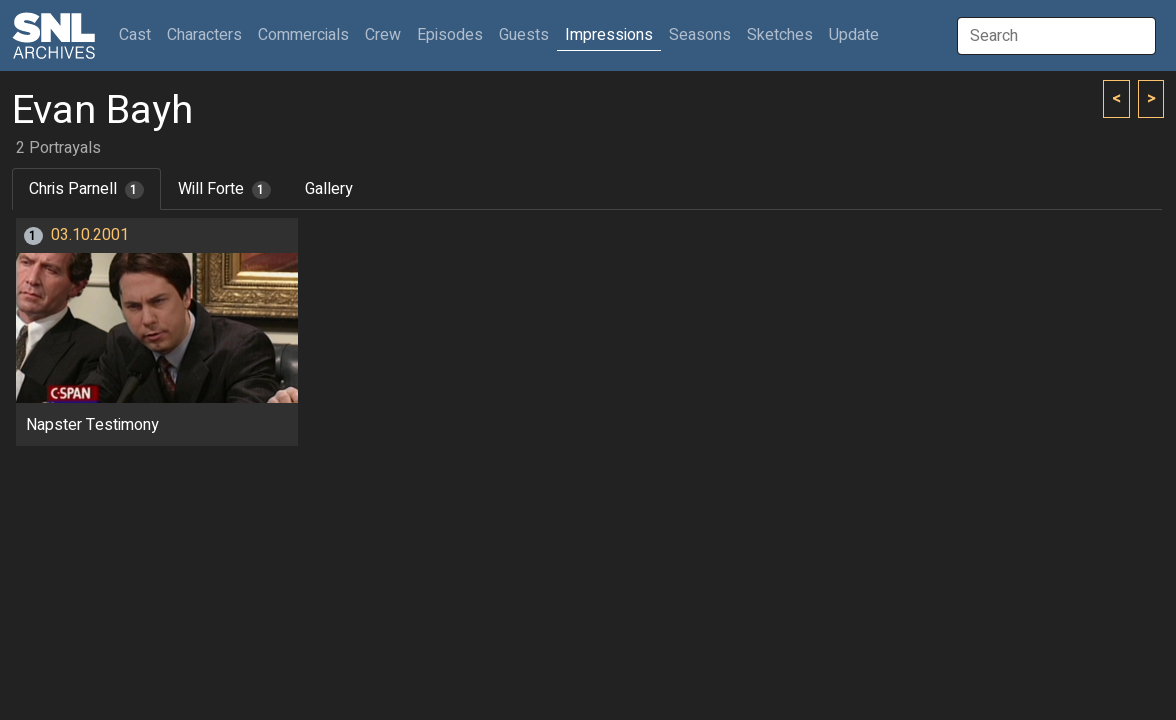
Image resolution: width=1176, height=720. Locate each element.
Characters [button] (204, 35)
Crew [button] (383, 35)
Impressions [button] (609, 35)
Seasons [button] (700, 35)
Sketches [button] (780, 35)
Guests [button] (524, 35)
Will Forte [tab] (224, 189)
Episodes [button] (450, 35)
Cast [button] (139, 34)
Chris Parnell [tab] (86, 189)
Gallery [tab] (329, 189)
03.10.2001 (90, 235)
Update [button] (854, 35)
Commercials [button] (303, 35)
